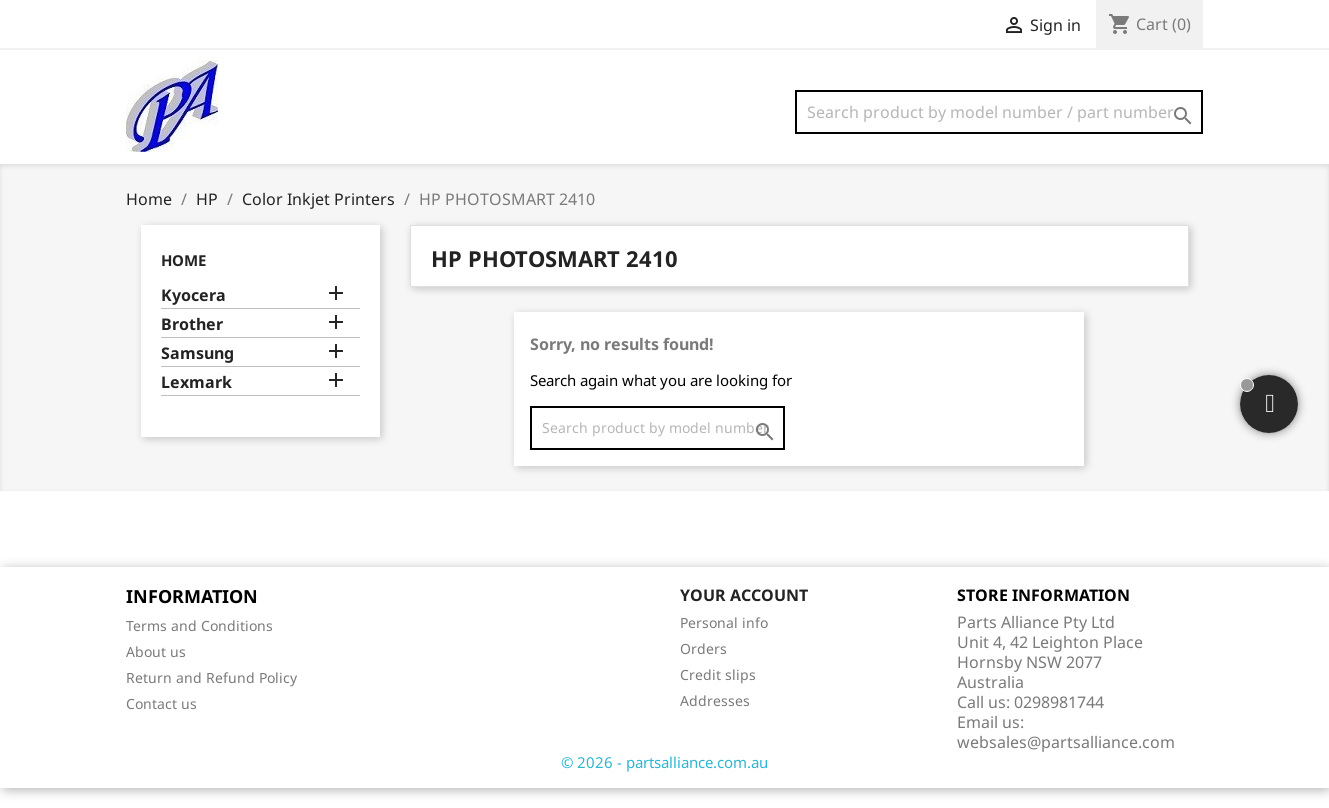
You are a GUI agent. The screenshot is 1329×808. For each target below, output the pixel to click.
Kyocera (193, 315)
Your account (744, 615)
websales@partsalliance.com (1066, 762)
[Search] (999, 112)
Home (183, 280)
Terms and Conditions (199, 645)
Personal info (724, 642)
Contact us (161, 723)
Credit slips (718, 694)
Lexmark (196, 402)
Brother (192, 344)
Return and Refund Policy (211, 697)
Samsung (197, 373)
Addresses (715, 720)
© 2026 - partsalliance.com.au (664, 782)
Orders (703, 668)
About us (156, 671)
